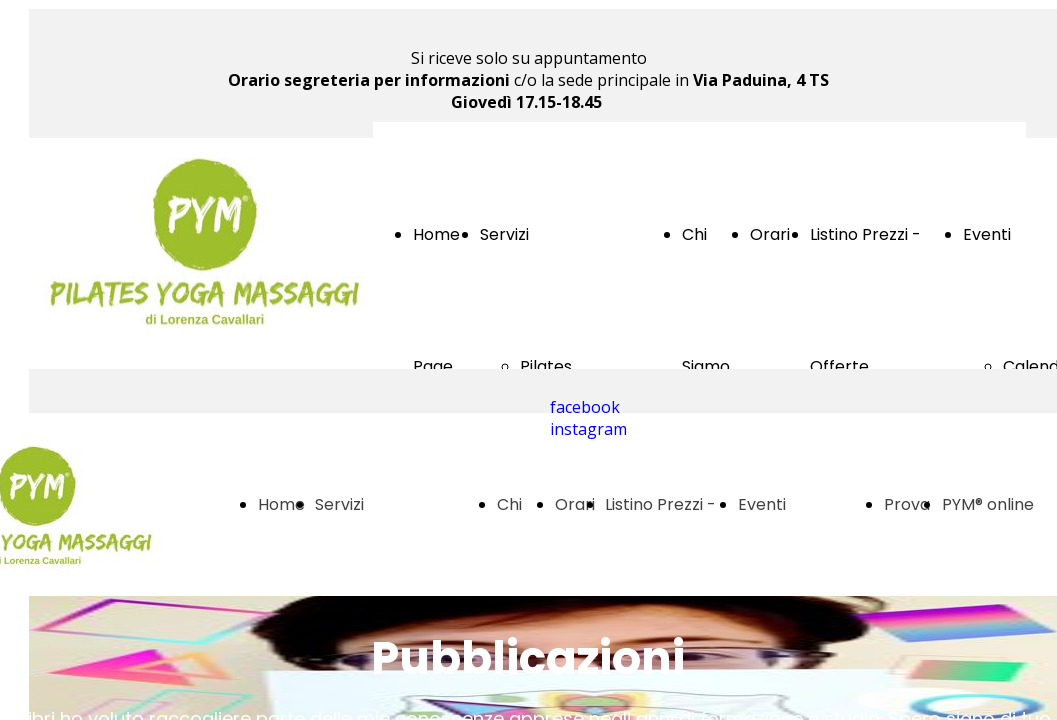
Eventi (987, 234)
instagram (588, 429)
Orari (770, 234)
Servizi (504, 234)
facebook (585, 407)
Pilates (546, 366)
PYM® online (988, 504)
